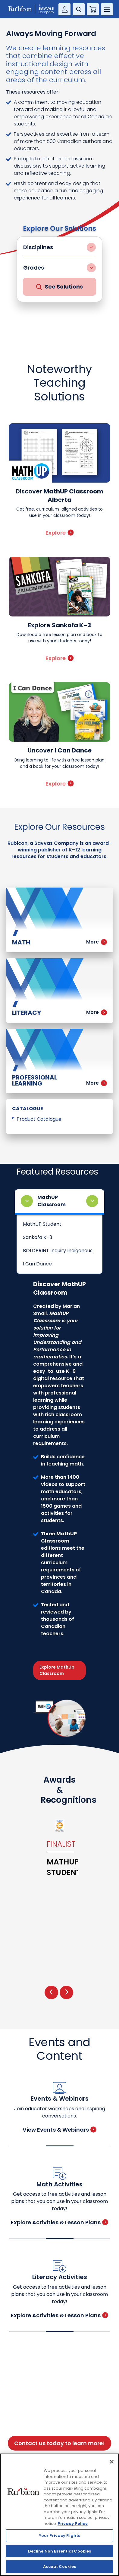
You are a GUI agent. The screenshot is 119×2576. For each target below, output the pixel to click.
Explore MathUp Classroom (56, 1670)
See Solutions (59, 286)
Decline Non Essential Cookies (59, 2551)
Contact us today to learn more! (59, 2443)
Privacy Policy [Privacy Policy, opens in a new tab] (73, 2523)
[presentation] (51, 1992)
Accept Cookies (59, 2566)
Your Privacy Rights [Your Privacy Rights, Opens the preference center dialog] (59, 2535)
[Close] (111, 2461)
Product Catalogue (39, 1119)
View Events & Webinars (59, 2129)
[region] (59, 2514)
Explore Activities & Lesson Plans (59, 2222)
